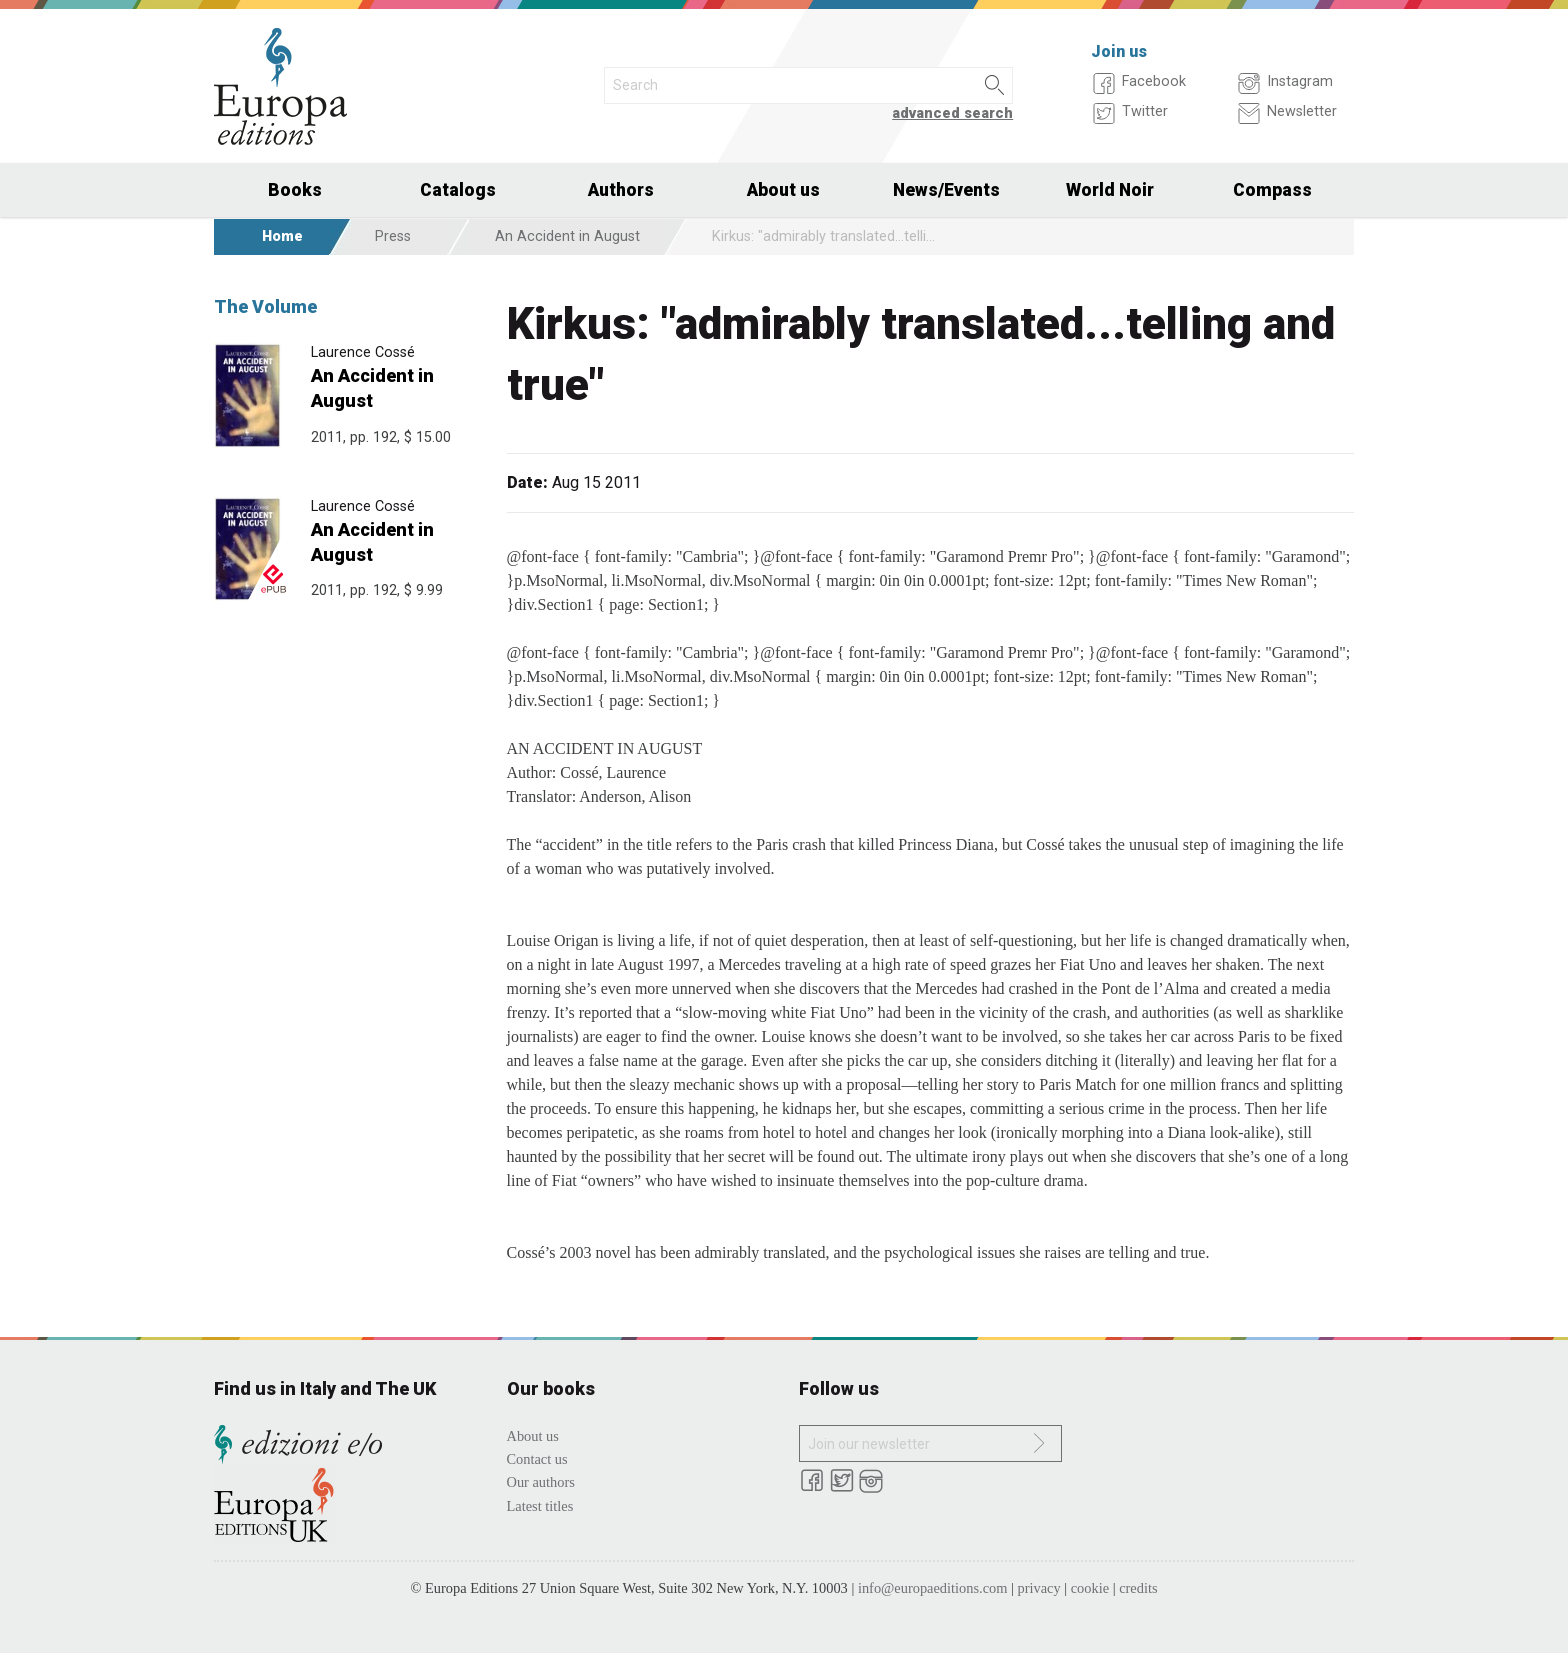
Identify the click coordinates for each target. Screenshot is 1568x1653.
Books (295, 190)
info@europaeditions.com (933, 1588)
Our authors (541, 1482)
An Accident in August (567, 236)
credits (1138, 1588)
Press (393, 236)
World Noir (1110, 190)
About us (783, 190)
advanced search (952, 113)
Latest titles (540, 1506)
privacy (1039, 1588)
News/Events (946, 190)
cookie (1090, 1588)
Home (282, 236)
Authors (621, 190)
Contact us (537, 1459)
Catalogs (458, 190)
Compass (1272, 190)
